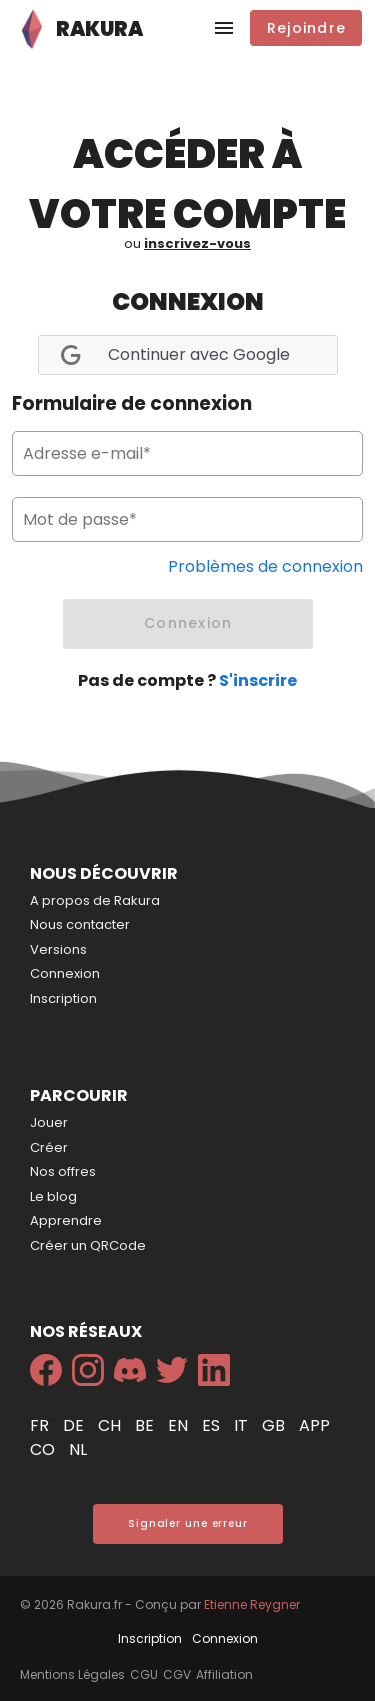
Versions (58, 949)
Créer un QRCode (88, 1245)
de (75, 1425)
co (44, 1449)
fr (41, 1425)
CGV (177, 1674)
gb (275, 1425)
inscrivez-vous (197, 243)
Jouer (49, 1122)
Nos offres (63, 1171)
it (243, 1425)
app (314, 1425)
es (213, 1425)
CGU (144, 1674)
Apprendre (66, 1220)
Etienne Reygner (252, 1604)
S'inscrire (258, 680)
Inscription (63, 998)
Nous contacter (80, 924)
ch (111, 1425)
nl (78, 1449)
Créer (49, 1147)
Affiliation (224, 1674)
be (146, 1425)
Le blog (53, 1196)
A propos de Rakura (95, 900)
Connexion (65, 973)
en (180, 1425)
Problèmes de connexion (265, 566)
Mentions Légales (72, 1674)
